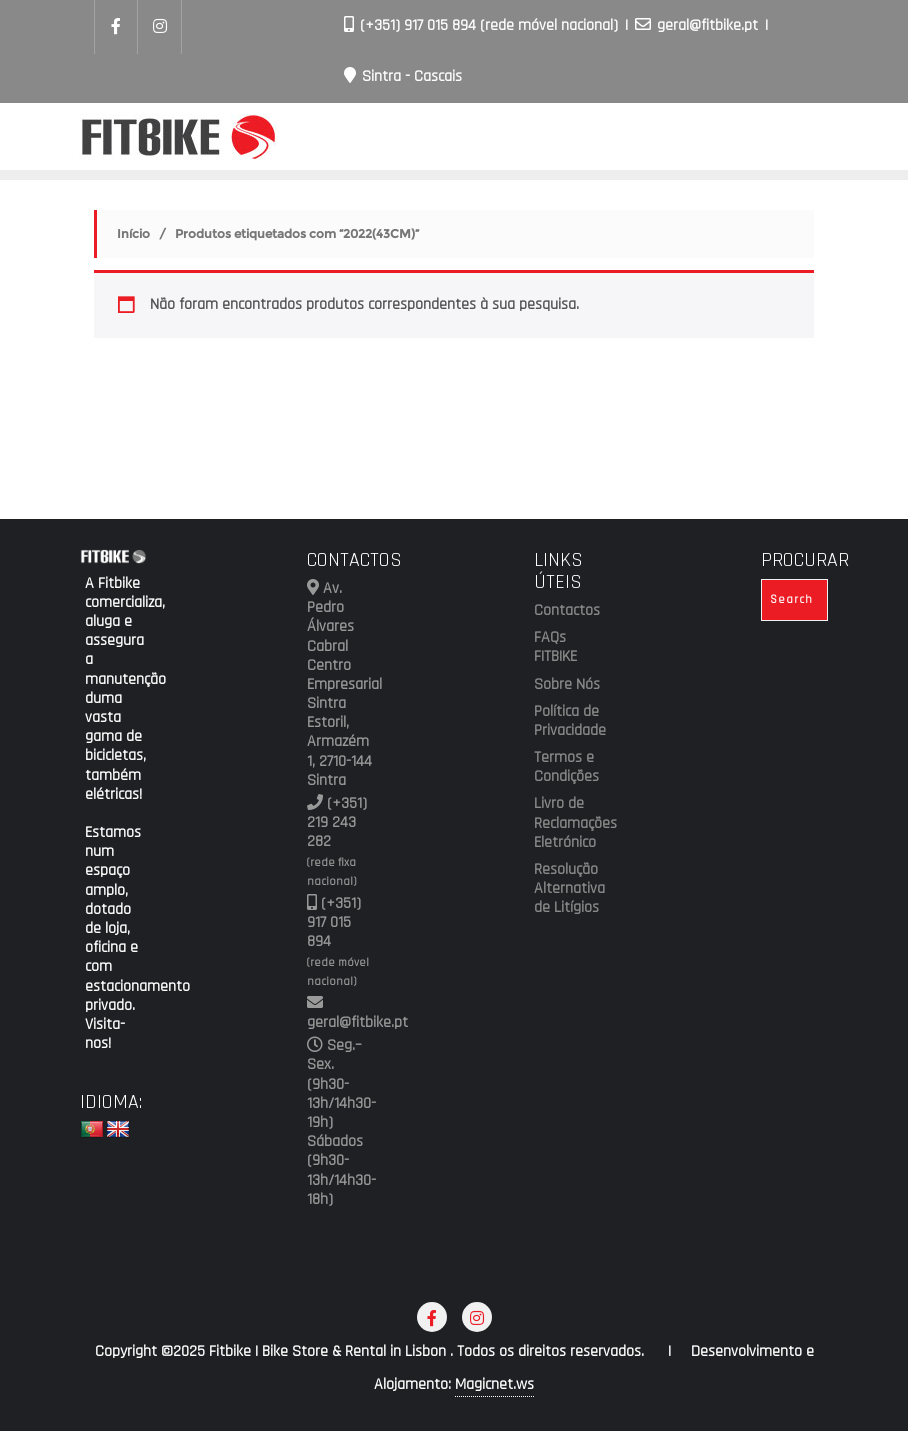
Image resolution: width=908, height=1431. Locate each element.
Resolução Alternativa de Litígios (567, 889)
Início (133, 233)
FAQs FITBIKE (555, 647)
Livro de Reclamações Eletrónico (567, 823)
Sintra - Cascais (403, 76)
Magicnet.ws (494, 1384)
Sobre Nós (567, 685)
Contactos (567, 611)
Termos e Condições (566, 767)
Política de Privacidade (567, 721)
